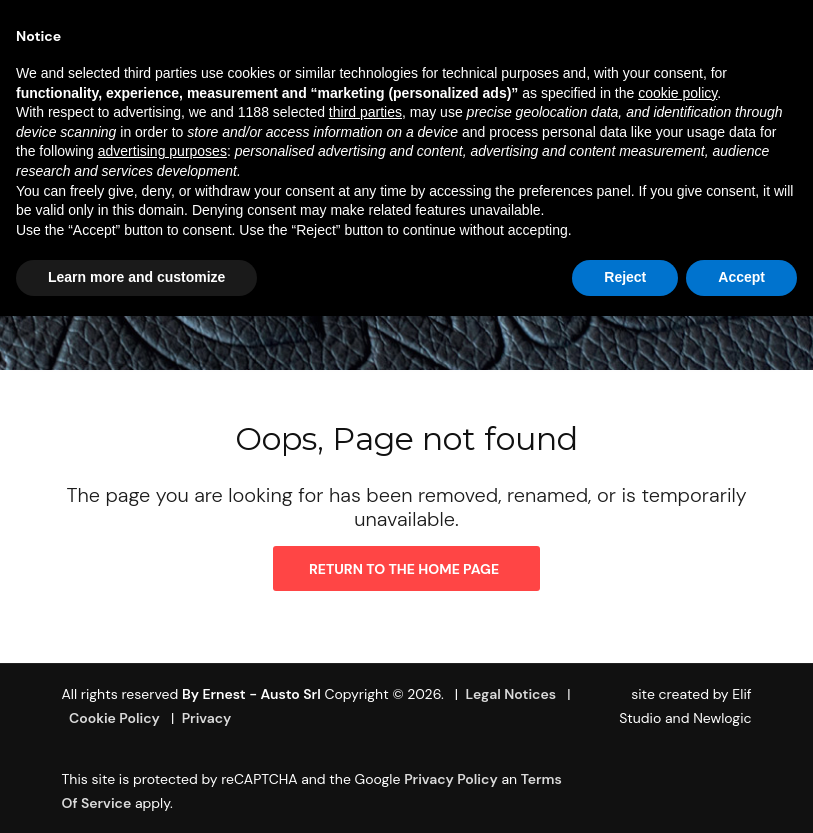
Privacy (207, 718)
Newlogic (722, 718)
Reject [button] (625, 277)
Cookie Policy (114, 718)
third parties (365, 112)
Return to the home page (404, 569)
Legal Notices (511, 694)
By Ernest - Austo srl (251, 694)
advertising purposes (162, 151)
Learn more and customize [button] (136, 277)
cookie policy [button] (677, 93)
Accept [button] (741, 277)
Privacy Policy (451, 779)
